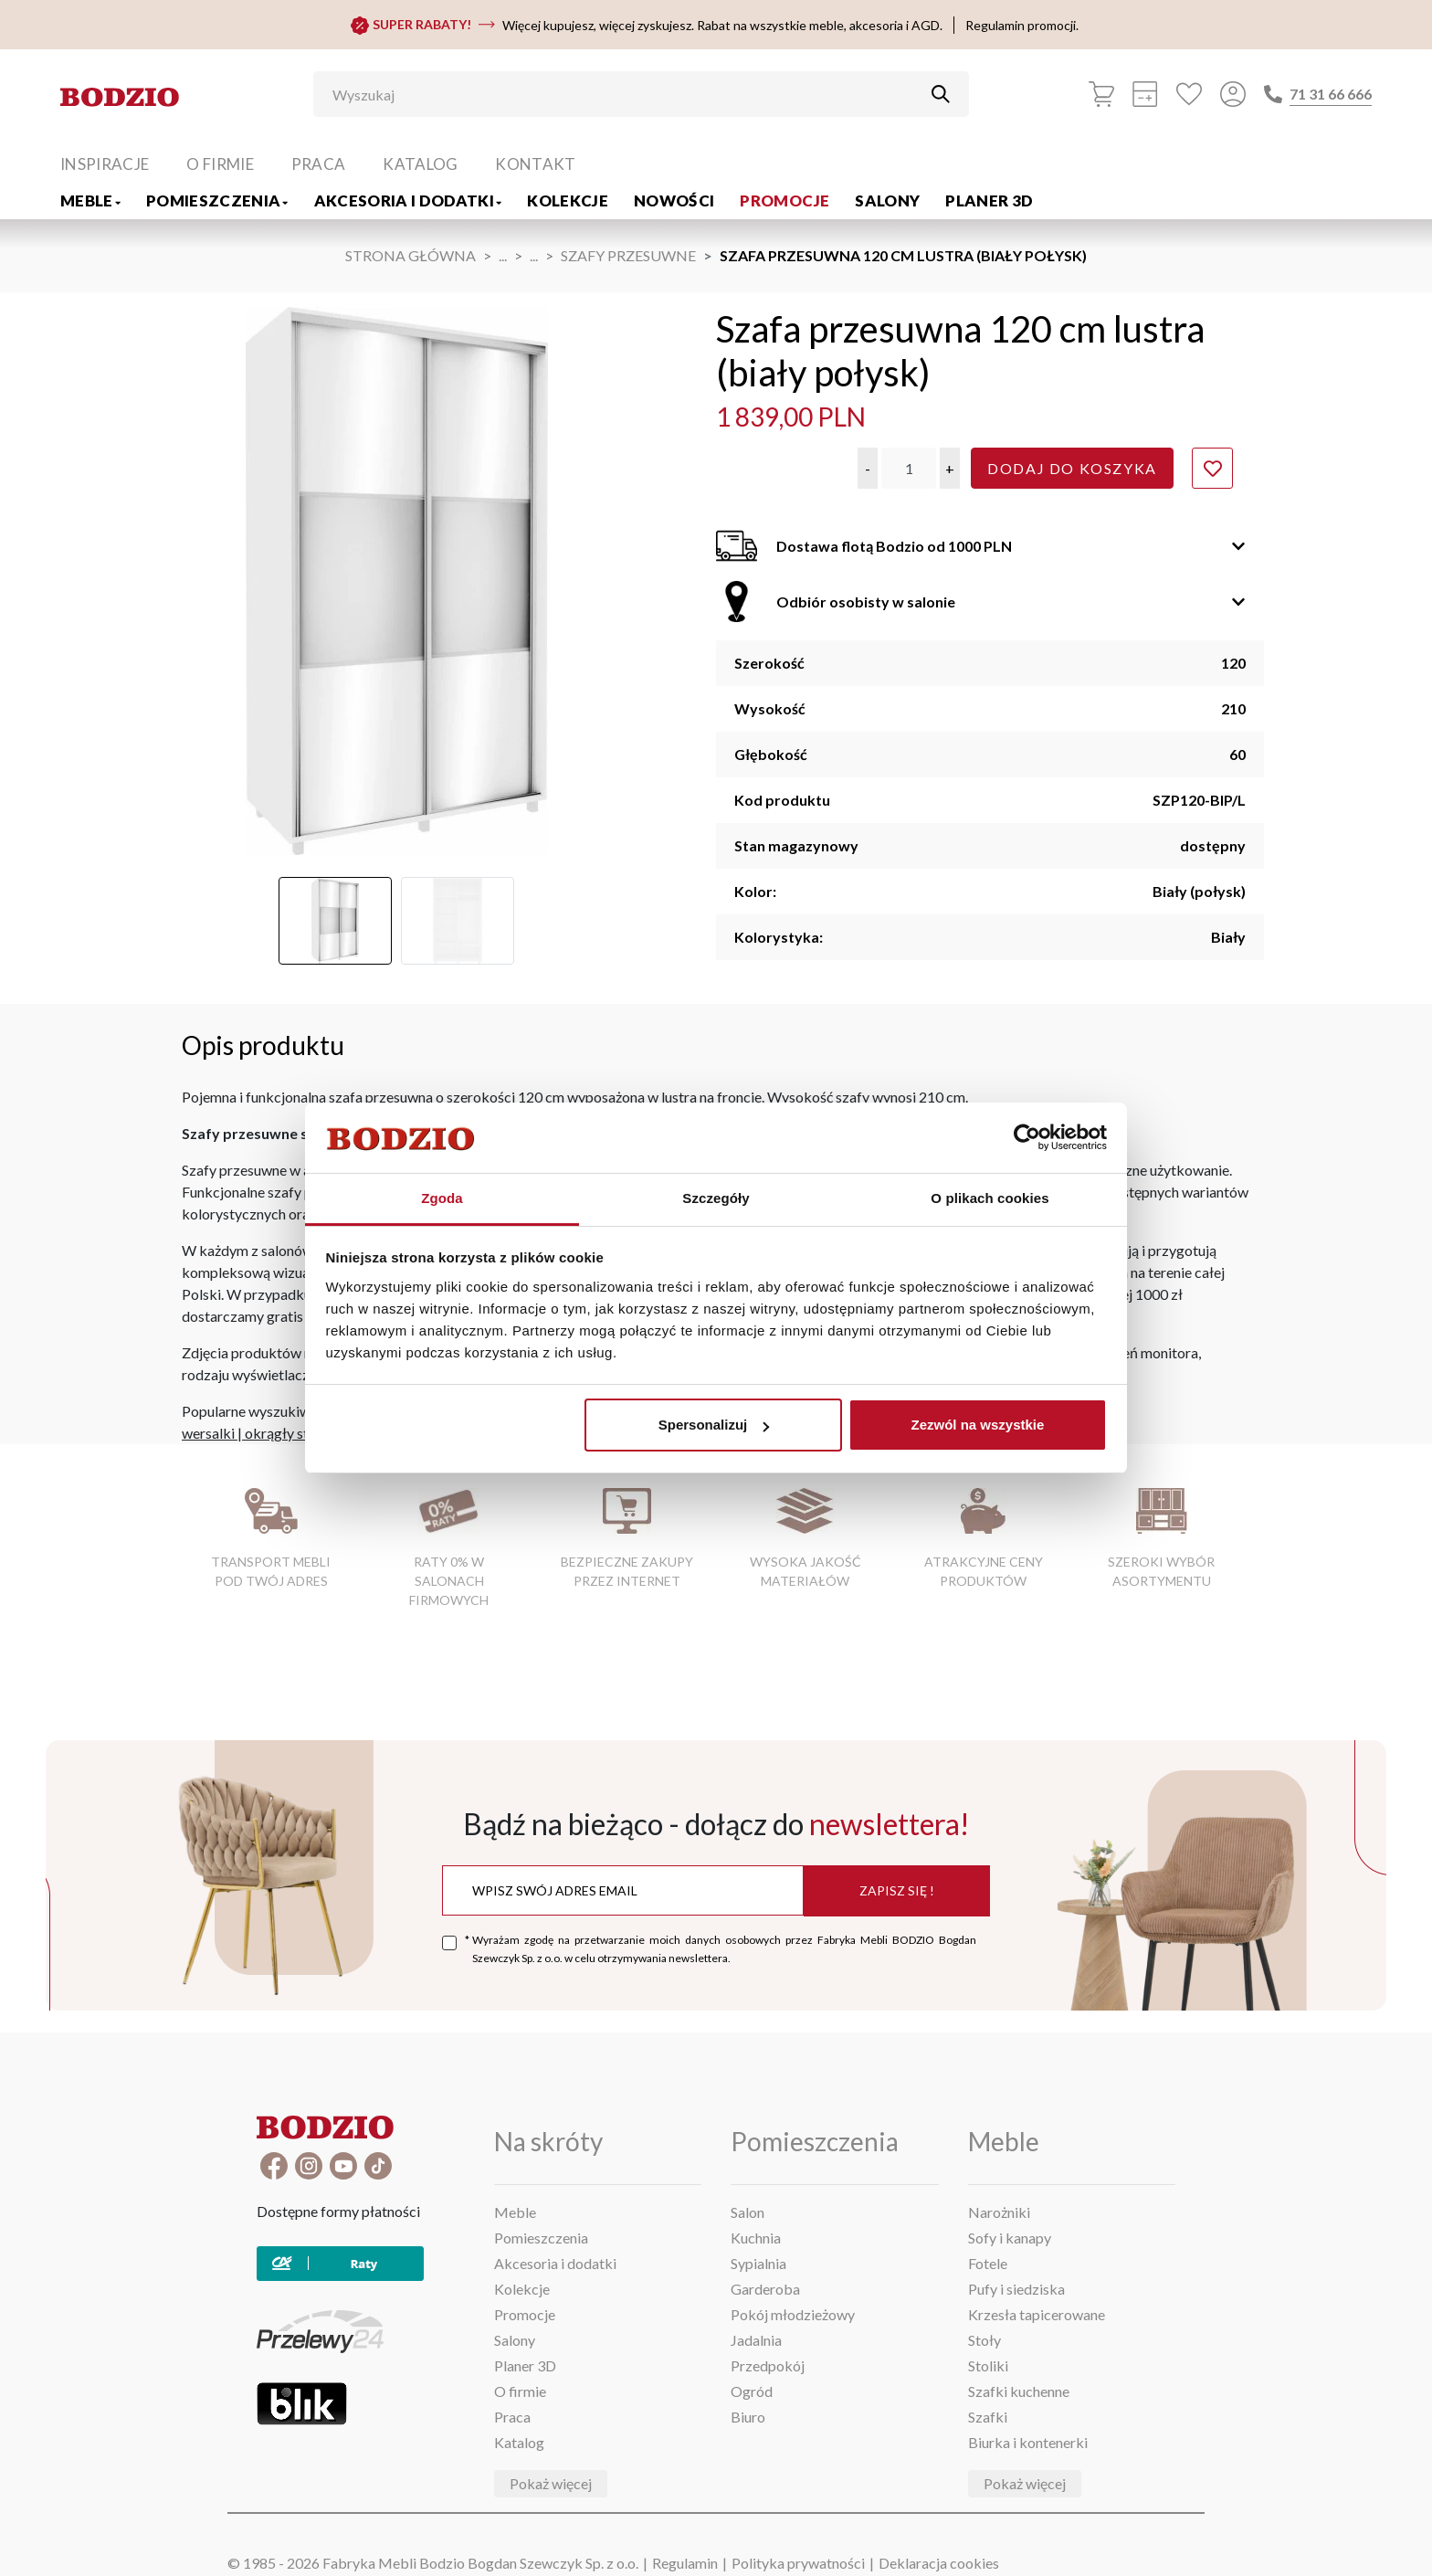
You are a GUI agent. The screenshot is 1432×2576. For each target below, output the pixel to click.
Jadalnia (756, 2340)
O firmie (220, 164)
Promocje (784, 200)
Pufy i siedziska (1016, 2288)
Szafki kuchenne (1018, 2391)
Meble (90, 200)
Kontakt (535, 164)
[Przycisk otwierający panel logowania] (1233, 94)
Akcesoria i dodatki (408, 200)
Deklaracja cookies (939, 2562)
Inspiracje (104, 164)
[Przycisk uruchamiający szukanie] (940, 94)
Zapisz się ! (896, 1890)
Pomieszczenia (217, 200)
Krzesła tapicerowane (1036, 2314)
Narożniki (999, 2212)
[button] (868, 468)
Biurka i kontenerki (1028, 2442)
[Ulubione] (1189, 94)
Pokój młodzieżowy (793, 2314)
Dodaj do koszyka (1072, 468)
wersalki (208, 1432)
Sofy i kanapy (1009, 2237)
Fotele (987, 2263)
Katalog (420, 164)
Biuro (748, 2416)
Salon (747, 2212)
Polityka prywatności (798, 2562)
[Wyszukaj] (627, 94)
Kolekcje (567, 200)
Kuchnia (756, 2237)
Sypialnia (758, 2263)
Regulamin (685, 2562)
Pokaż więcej (551, 2483)
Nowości (674, 200)
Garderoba (765, 2288)
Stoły (984, 2340)
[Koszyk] (1101, 94)
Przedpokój (768, 2365)
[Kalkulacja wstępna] (1145, 94)
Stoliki (988, 2365)
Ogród (752, 2391)
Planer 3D (989, 200)
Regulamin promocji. (1022, 25)
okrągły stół (283, 1432)
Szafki (987, 2416)
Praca (318, 164)
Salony (887, 200)
